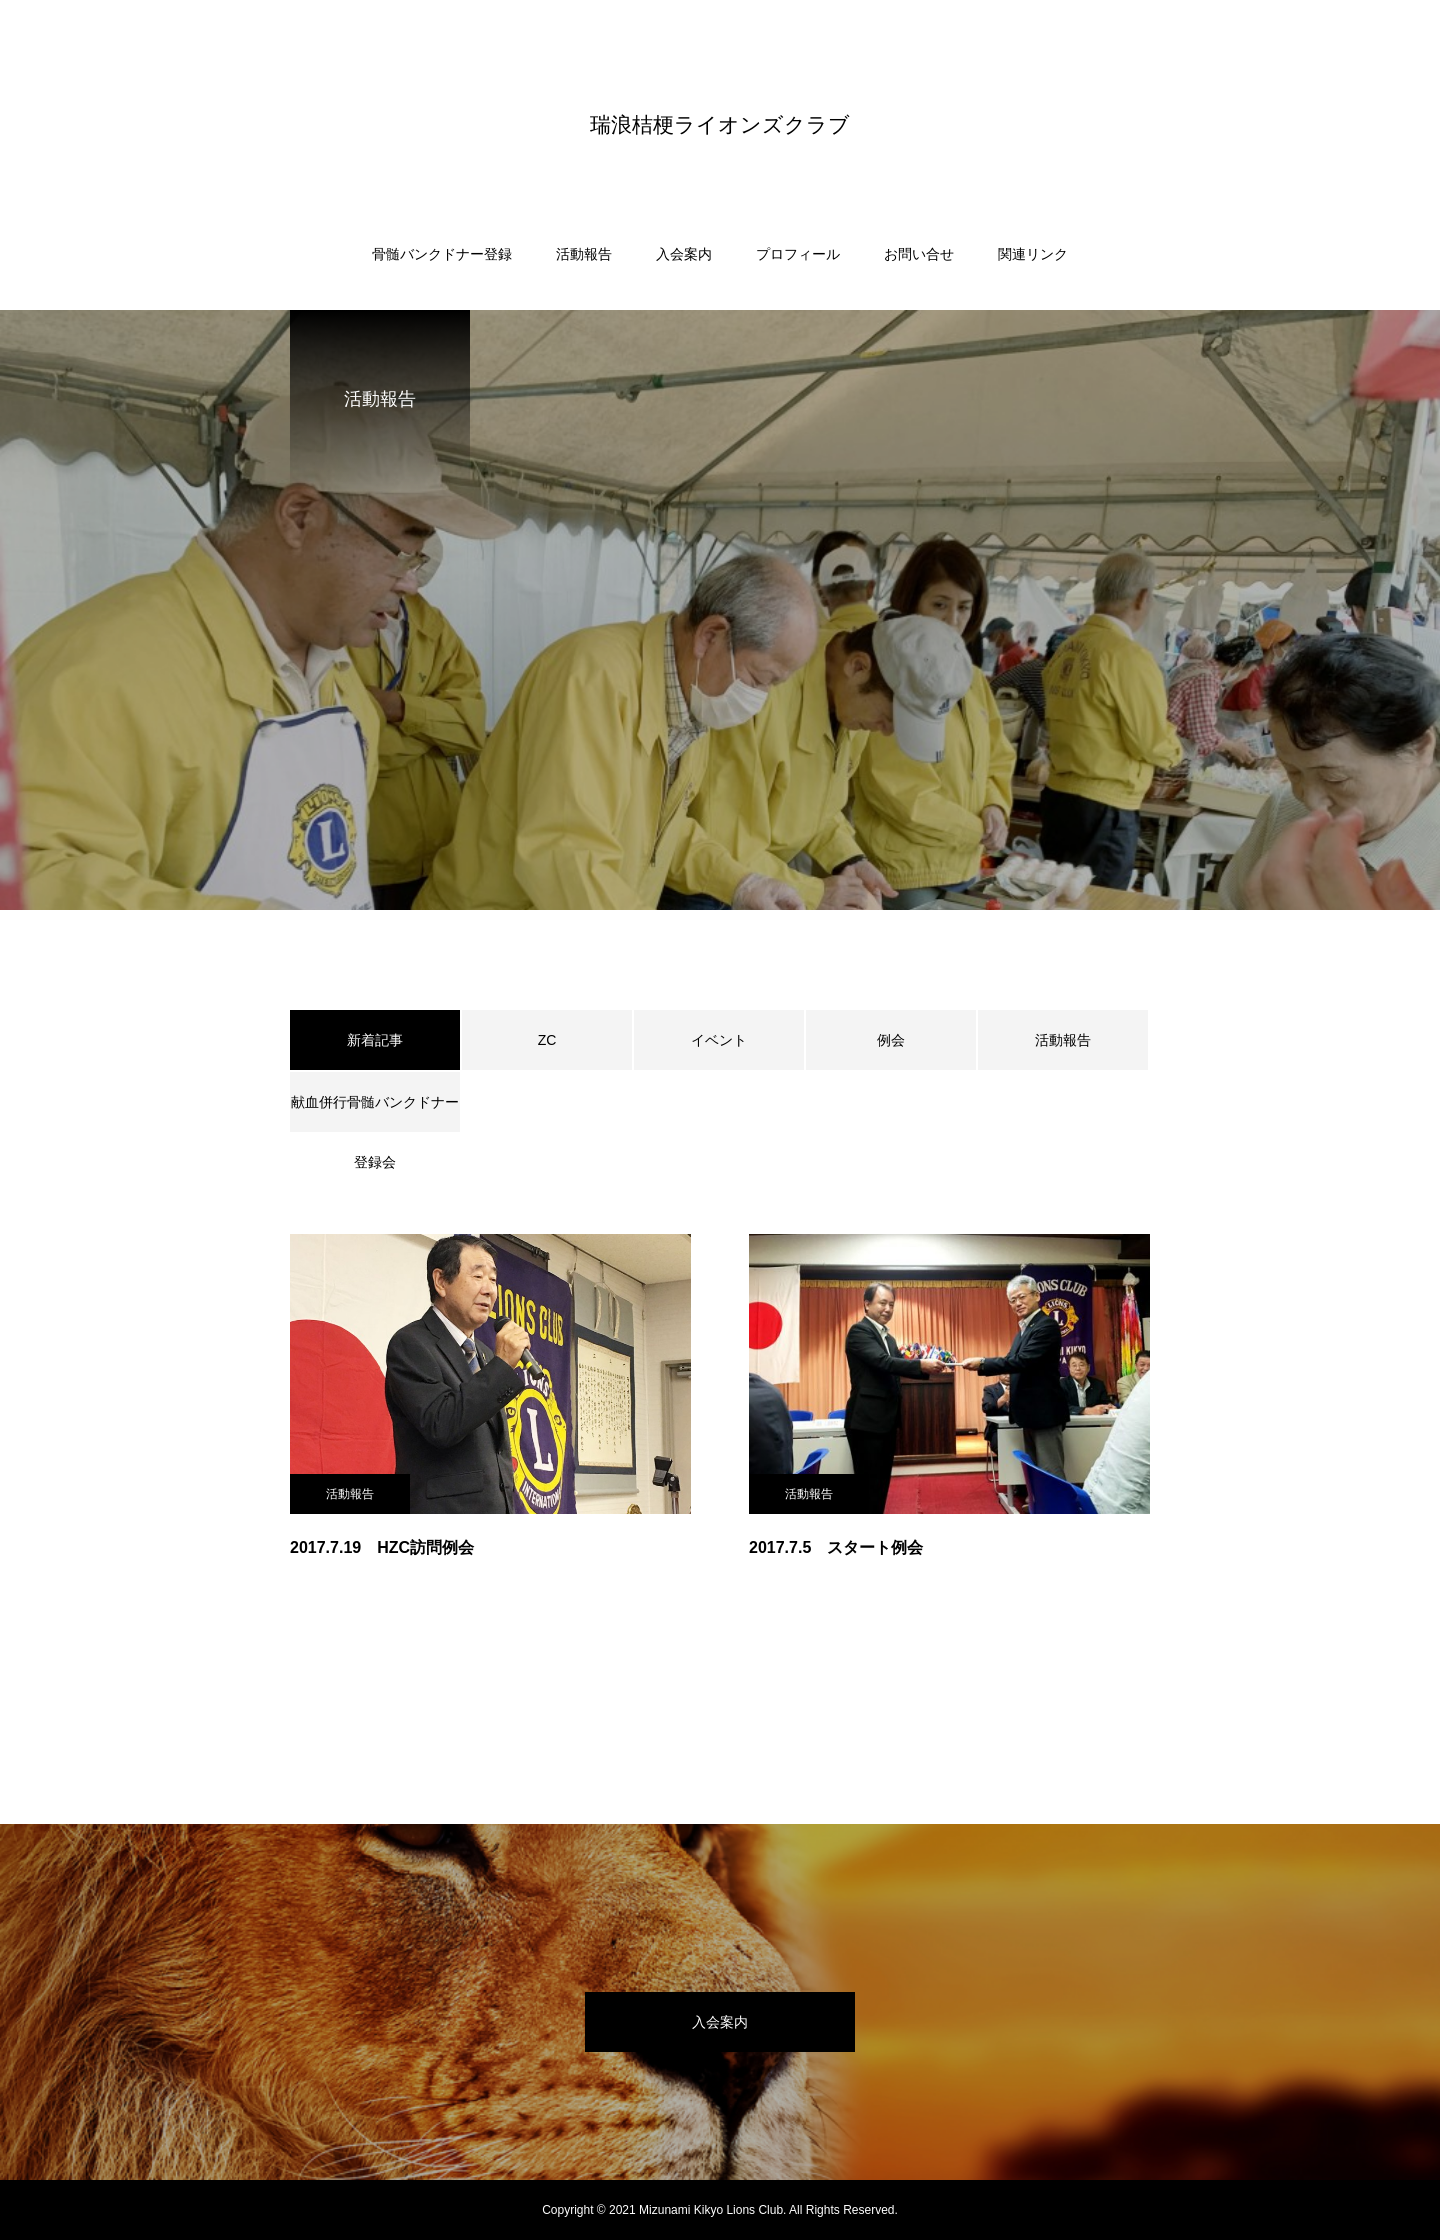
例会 (891, 1040)
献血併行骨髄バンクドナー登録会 (375, 1113)
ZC (547, 1040)
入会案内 (684, 254)
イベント (719, 1040)
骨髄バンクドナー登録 (442, 254)
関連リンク (1033, 254)
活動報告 (584, 254)
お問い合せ (919, 254)
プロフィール (798, 254)
